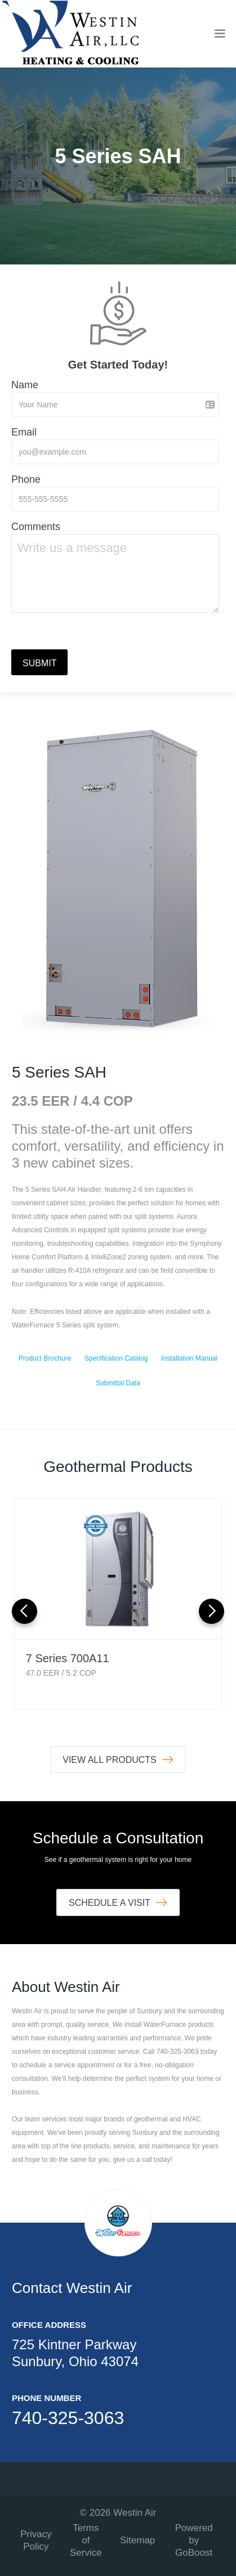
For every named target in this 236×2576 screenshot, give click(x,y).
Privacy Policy (36, 2540)
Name (24, 385)
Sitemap (137, 2540)
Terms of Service (86, 2540)
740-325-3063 (68, 2418)
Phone (26, 479)
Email (24, 432)
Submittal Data (118, 1383)
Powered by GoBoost (194, 2540)
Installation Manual (189, 1358)
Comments (35, 526)
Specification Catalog (116, 1358)
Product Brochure (45, 1358)
